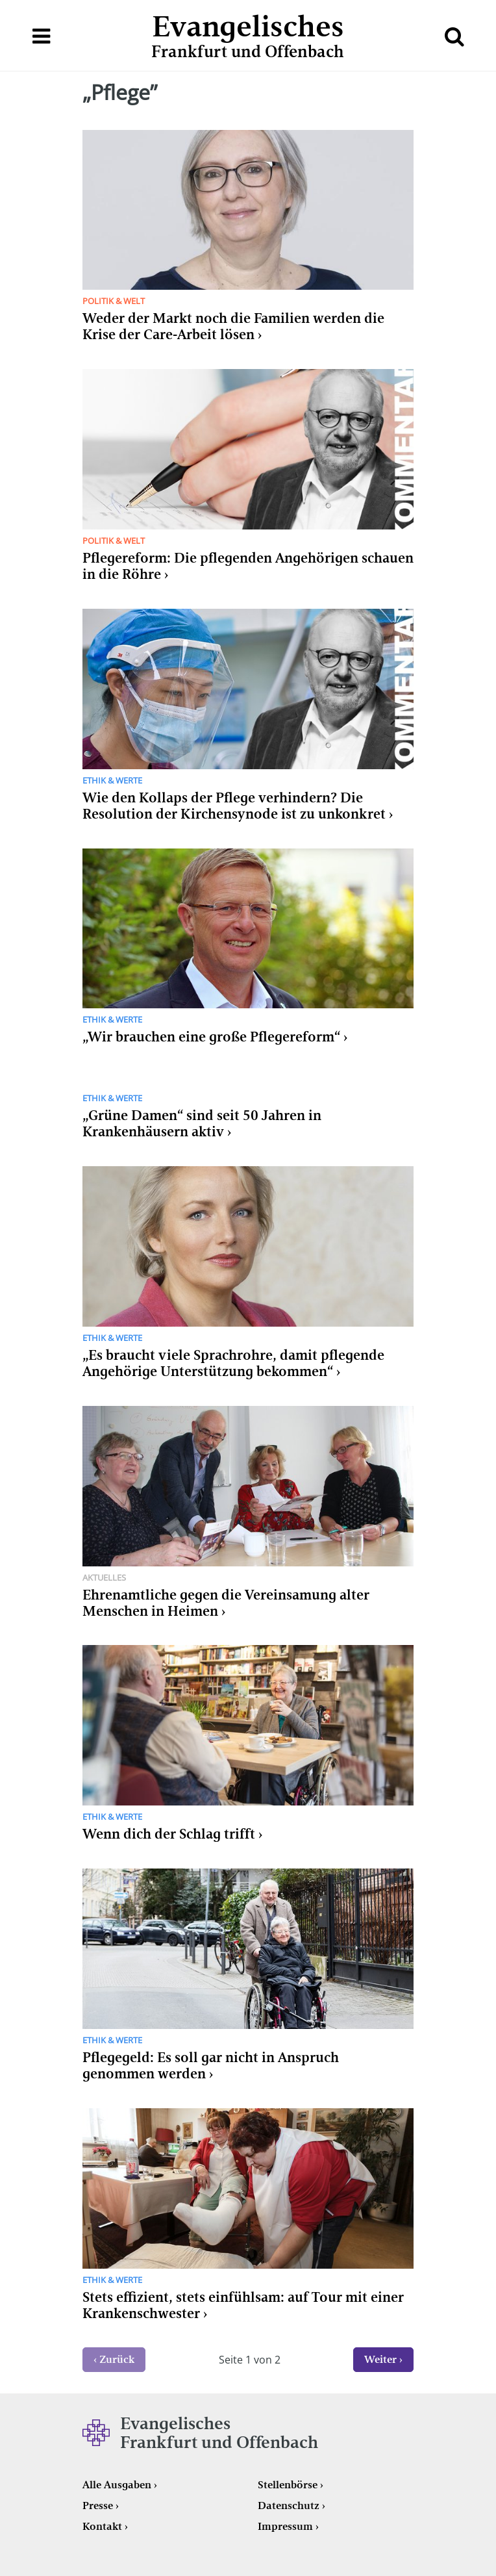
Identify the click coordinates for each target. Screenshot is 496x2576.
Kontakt (102, 2526)
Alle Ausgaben (116, 2485)
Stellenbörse (287, 2485)
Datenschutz (288, 2505)
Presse (97, 2505)
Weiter (380, 2359)
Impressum (285, 2526)
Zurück (116, 2359)
